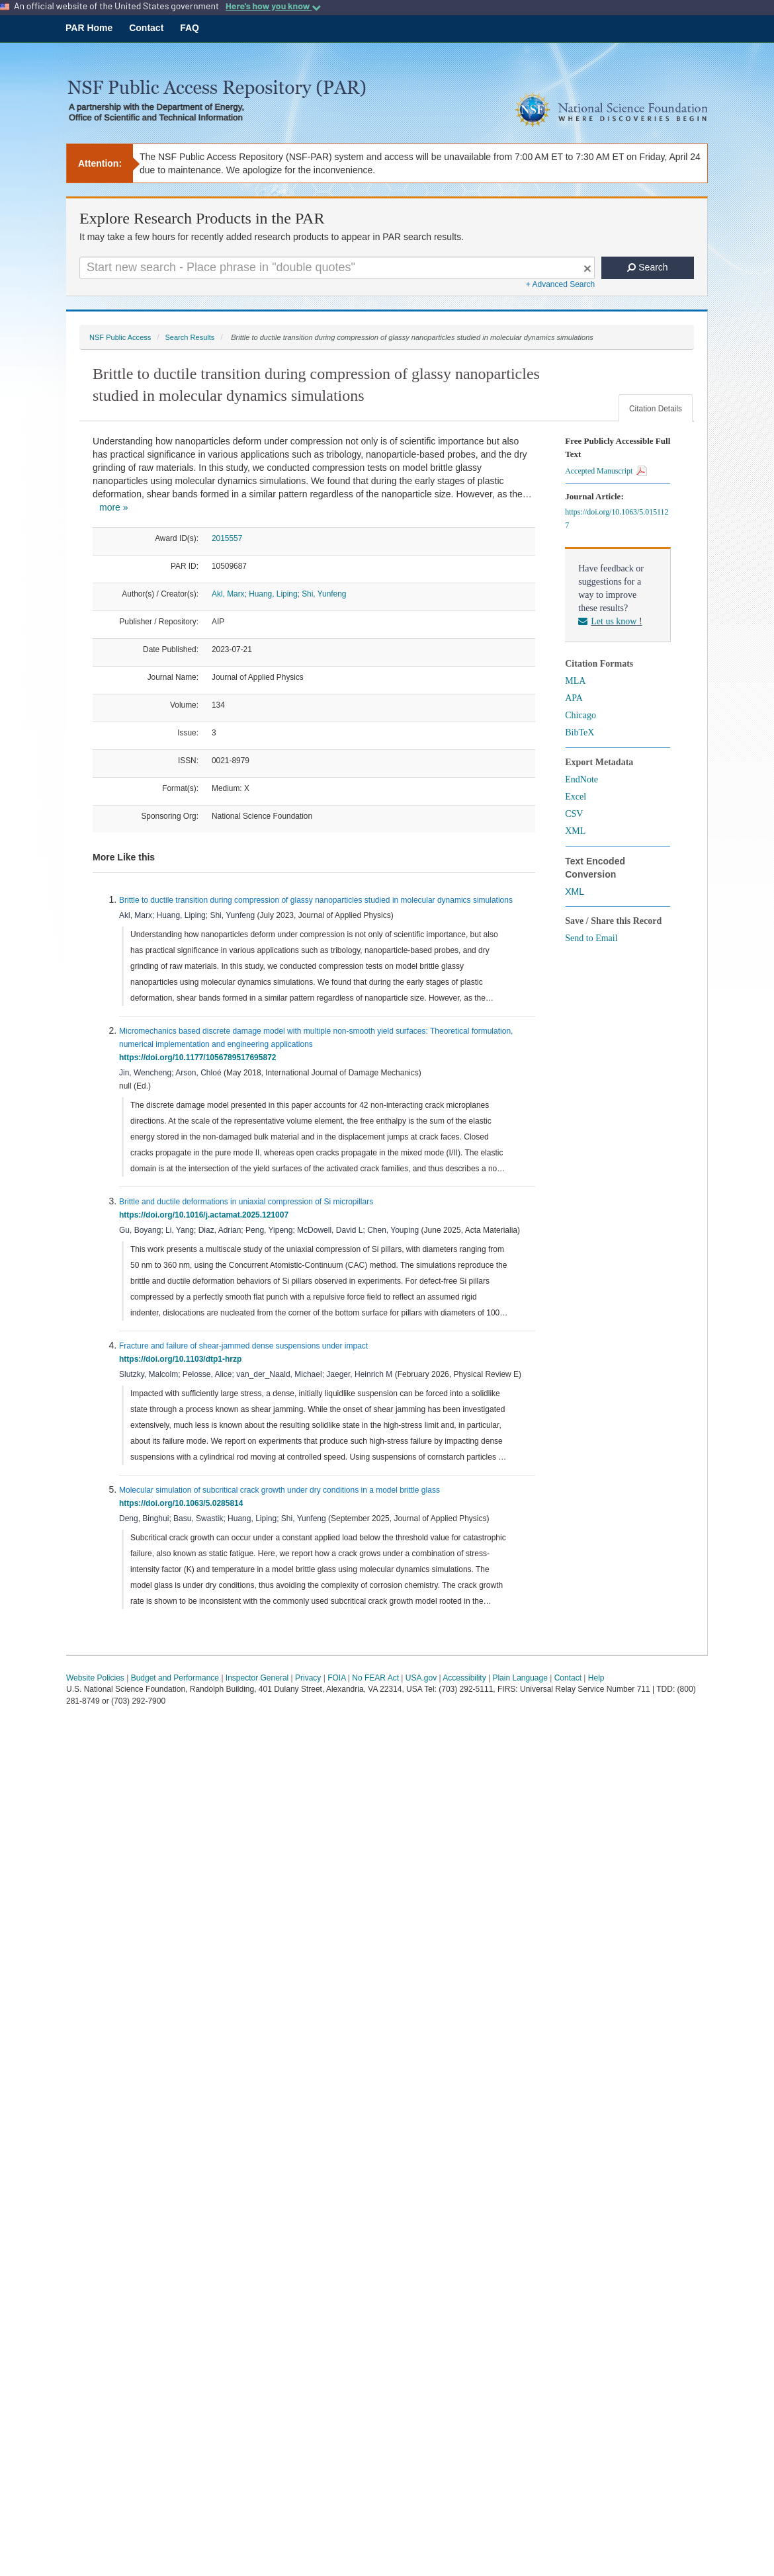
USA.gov (421, 1678)
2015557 (227, 538)
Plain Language (519, 1678)
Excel (575, 797)
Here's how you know (273, 6)
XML (575, 831)
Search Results (189, 337)
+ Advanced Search (560, 284)
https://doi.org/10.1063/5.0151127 (616, 518)
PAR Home (88, 27)
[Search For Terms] (337, 268)
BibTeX (579, 732)
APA (574, 698)
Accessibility (464, 1678)
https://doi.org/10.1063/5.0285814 (183, 1503)
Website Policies (95, 1678)
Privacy (308, 1678)
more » (113, 507)
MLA (575, 681)
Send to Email (591, 938)
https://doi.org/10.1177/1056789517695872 (199, 1057)
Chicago (580, 715)
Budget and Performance (175, 1678)
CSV (574, 814)
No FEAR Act (375, 1678)
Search (647, 267)
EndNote (581, 779)
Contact (146, 27)
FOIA (336, 1678)
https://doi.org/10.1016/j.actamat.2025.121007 (206, 1215)
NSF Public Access (120, 337)
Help (596, 1678)
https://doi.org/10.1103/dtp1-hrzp (182, 1359)
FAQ (189, 27)
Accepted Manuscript (606, 471)
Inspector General (257, 1678)
